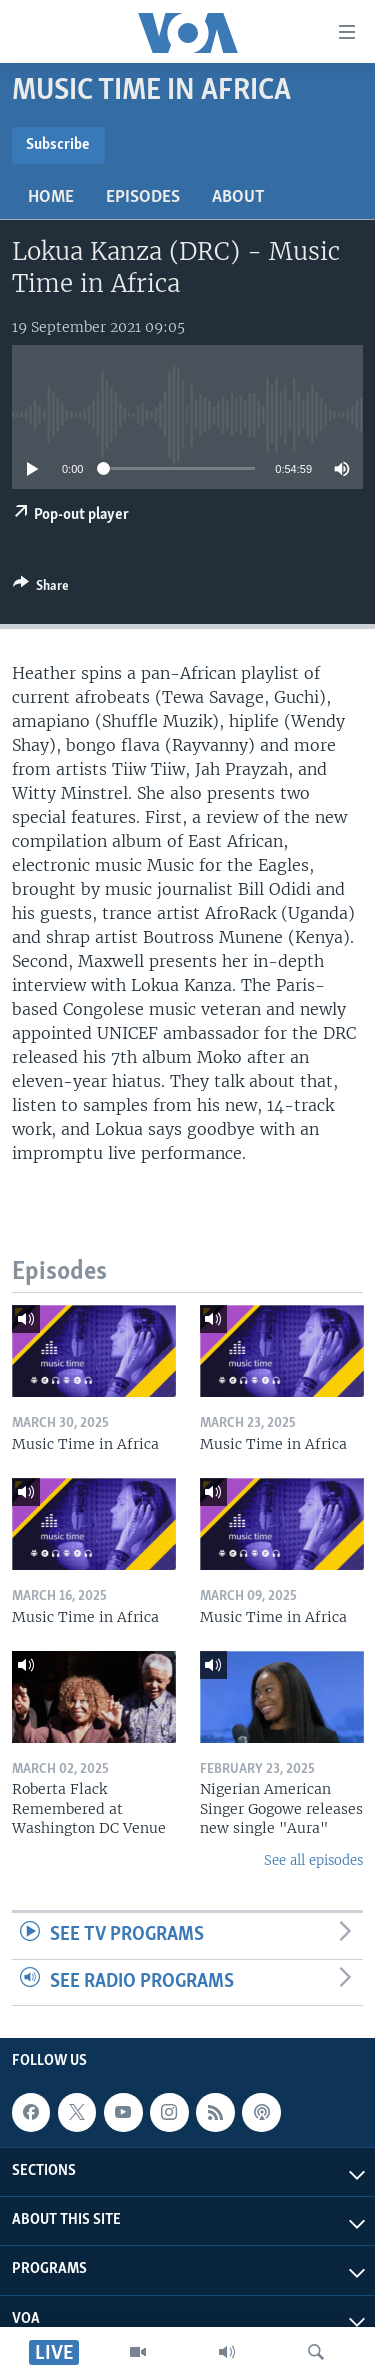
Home (51, 197)
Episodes (143, 197)
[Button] (41, 589)
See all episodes (313, 1860)
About (238, 197)
